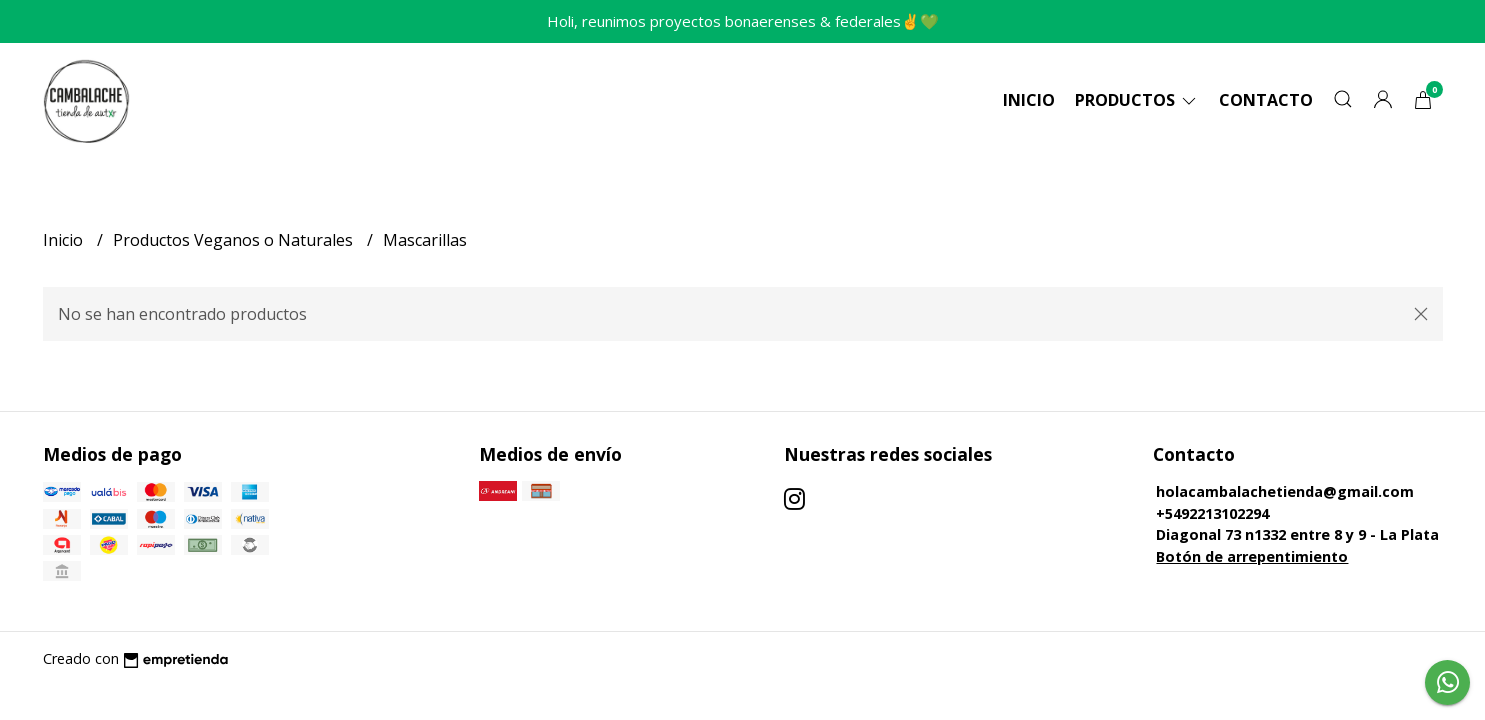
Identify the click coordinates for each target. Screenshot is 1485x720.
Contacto (1266, 100)
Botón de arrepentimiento (1252, 556)
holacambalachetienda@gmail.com (1285, 491)
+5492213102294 (1212, 513)
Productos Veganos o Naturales (235, 240)
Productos (1137, 100)
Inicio (1029, 100)
